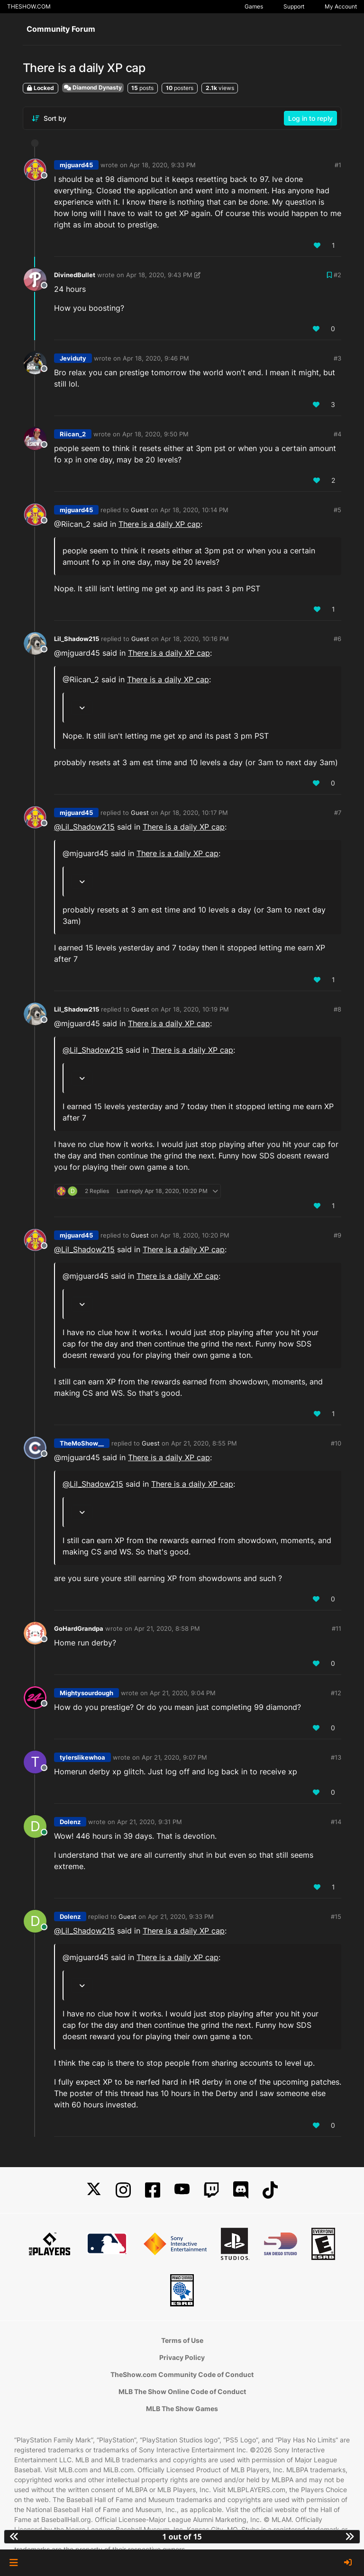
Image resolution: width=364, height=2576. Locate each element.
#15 (336, 1916)
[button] (13, 2562)
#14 (336, 1822)
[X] (93, 2190)
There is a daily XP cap (159, 524)
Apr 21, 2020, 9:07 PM (174, 1757)
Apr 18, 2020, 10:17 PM (194, 812)
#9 (337, 1235)
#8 (337, 1009)
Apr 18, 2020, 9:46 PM (156, 358)
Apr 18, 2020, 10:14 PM (194, 510)
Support (293, 6)
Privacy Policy (182, 2357)
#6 (337, 638)
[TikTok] (270, 2190)
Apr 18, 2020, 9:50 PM (155, 434)
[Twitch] (211, 2190)
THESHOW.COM (29, 6)
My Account (341, 6)
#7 (337, 812)
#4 (337, 434)
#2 (337, 275)
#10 (336, 1443)
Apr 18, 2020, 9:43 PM (159, 275)
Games (254, 6)
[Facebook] (152, 2190)
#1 (338, 165)
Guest (140, 510)
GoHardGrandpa (78, 1628)
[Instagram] (123, 2190)
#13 (336, 1757)
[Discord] (240, 2190)
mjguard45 (76, 165)
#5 (337, 510)
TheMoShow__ (82, 1443)
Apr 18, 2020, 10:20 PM (194, 1235)
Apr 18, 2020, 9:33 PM (162, 165)
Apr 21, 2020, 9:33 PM (181, 1916)
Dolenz (70, 1822)
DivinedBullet (74, 275)
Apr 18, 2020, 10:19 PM (195, 1009)
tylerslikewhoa (82, 1757)
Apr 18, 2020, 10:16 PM (195, 638)
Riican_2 (73, 434)
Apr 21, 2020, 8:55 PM (204, 1443)
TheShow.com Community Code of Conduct (182, 2374)
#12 (336, 1693)
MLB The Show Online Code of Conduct (182, 2391)
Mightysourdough (86, 1693)
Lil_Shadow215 (76, 638)
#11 (336, 1628)
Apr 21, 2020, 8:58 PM (167, 1628)
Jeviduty (73, 358)
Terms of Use (182, 2340)
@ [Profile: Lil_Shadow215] (84, 827)
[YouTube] (182, 2190)
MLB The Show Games (182, 2408)
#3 (337, 358)
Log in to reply (310, 118)
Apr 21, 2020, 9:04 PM (183, 1693)
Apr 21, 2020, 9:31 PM (149, 1822)
